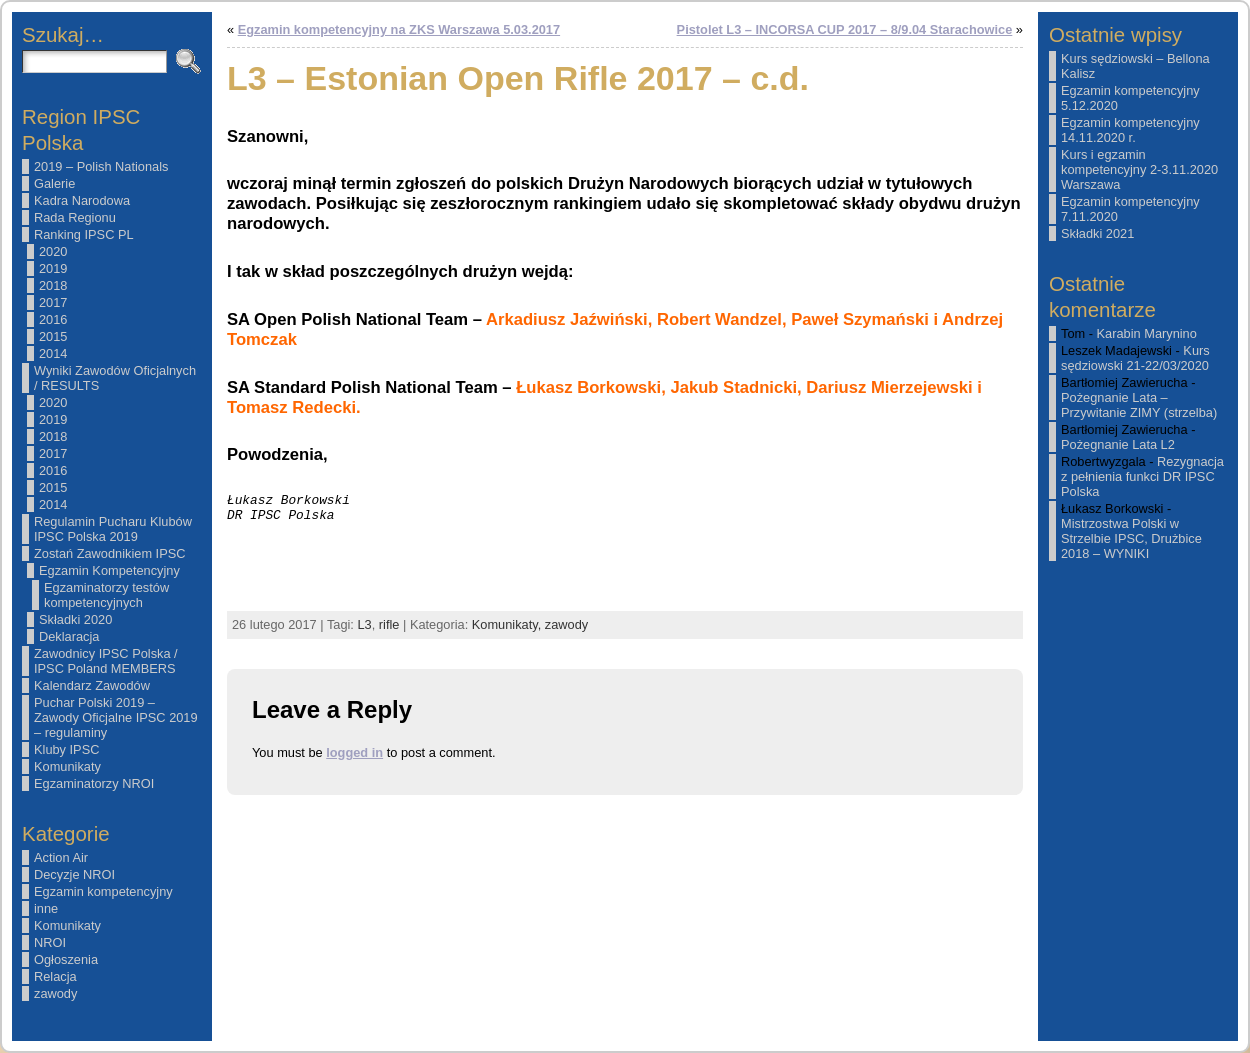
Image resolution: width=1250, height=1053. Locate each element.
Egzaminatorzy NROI (94, 783)
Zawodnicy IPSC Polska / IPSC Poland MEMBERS (106, 661)
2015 (53, 336)
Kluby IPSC (66, 749)
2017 (53, 302)
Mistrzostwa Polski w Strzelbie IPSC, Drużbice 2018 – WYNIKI (1131, 538)
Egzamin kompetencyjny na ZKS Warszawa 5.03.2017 (399, 29)
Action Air (61, 857)
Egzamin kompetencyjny (103, 891)
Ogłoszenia (66, 959)
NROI (50, 942)
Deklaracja (69, 636)
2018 (53, 285)
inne (46, 908)
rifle (389, 624)
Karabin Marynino (1147, 333)
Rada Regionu (75, 217)
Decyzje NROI (74, 874)
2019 (53, 268)
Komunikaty (67, 766)
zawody (55, 993)
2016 (53, 319)
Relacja (55, 976)
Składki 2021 (1097, 233)
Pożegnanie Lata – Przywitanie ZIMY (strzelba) (1139, 405)
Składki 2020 (75, 619)
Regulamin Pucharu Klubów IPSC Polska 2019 (113, 529)
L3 (364, 624)
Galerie (54, 183)
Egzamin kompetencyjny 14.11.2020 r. (1130, 130)
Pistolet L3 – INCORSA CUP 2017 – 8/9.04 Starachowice (845, 29)
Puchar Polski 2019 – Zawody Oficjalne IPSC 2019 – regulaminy (116, 717)
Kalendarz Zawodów (92, 685)
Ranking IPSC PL (84, 234)
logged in (354, 752)
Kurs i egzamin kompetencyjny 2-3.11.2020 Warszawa (1139, 169)
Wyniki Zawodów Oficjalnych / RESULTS (115, 378)
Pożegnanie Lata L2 (1118, 444)
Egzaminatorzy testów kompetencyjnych (106, 595)
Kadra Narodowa (82, 200)
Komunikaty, (508, 624)
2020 (53, 251)
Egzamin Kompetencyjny (109, 570)
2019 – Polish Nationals (101, 166)
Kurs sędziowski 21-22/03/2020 (1135, 358)
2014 (53, 353)
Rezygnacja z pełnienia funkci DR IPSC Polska (1142, 476)
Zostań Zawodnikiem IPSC (110, 553)
